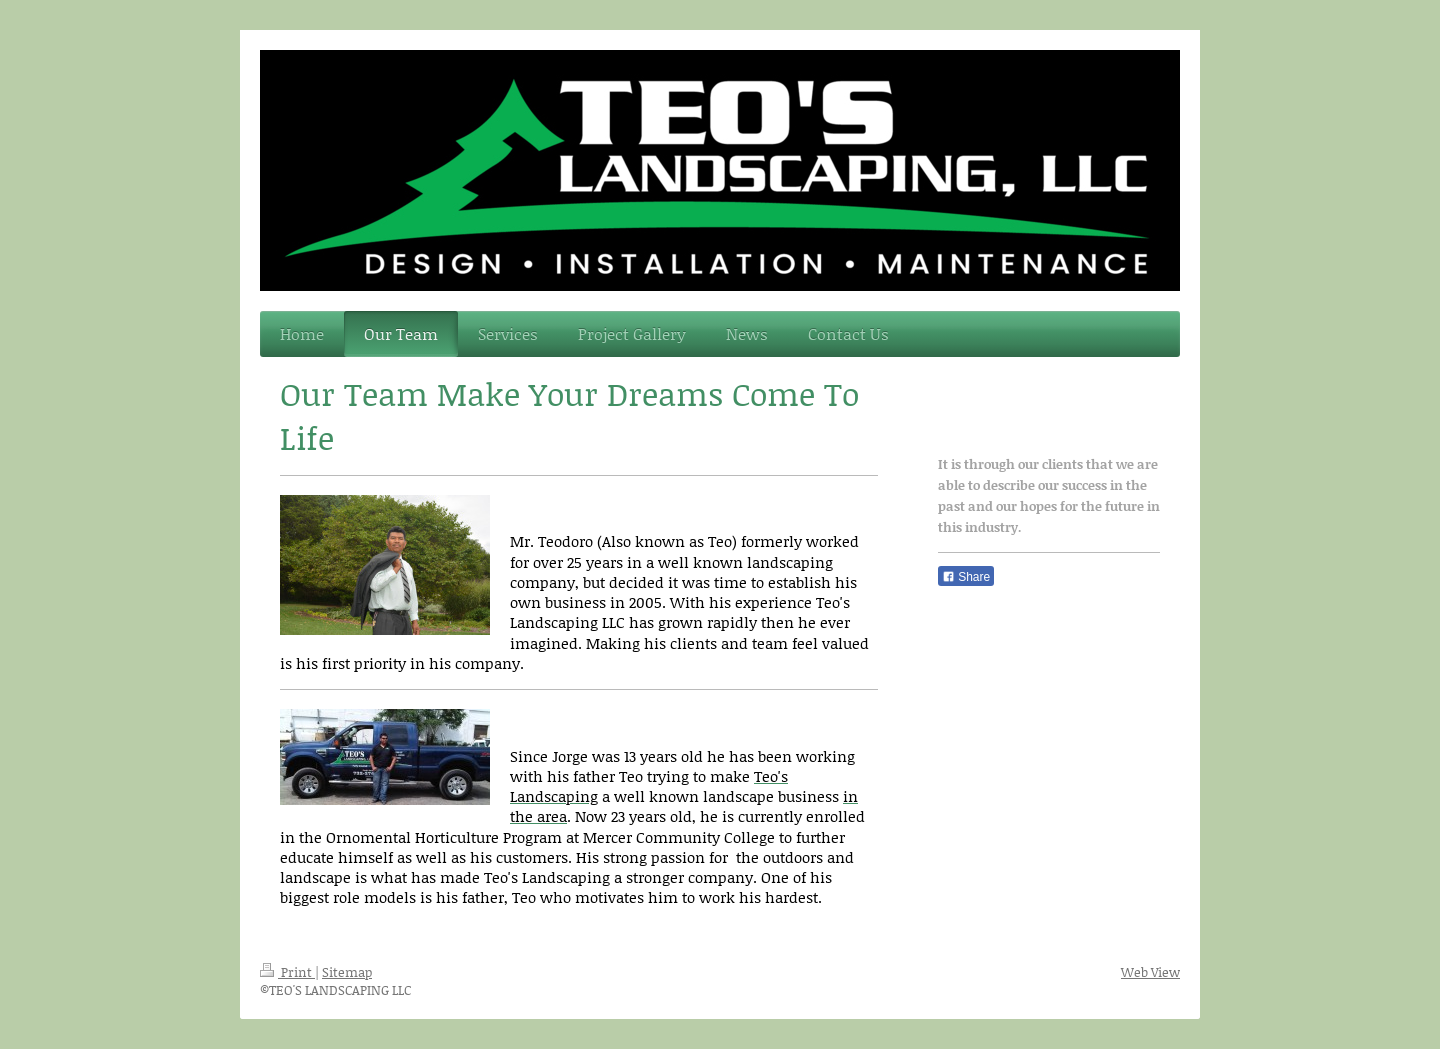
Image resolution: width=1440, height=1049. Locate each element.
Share (966, 577)
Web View (1150, 972)
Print (287, 972)
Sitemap (347, 972)
